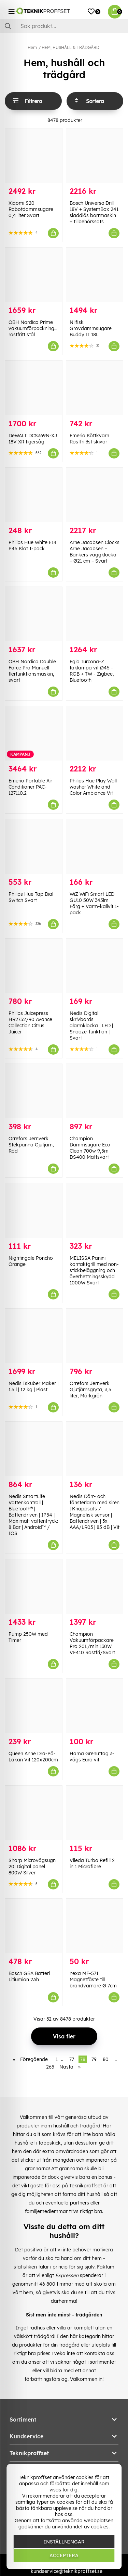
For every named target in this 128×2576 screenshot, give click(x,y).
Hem (32, 47)
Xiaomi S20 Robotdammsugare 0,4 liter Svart (31, 209)
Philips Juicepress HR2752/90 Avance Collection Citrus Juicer (30, 1022)
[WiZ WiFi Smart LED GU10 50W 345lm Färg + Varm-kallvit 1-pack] (94, 846)
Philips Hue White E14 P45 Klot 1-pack (33, 545)
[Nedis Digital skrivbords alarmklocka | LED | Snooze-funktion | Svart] (94, 966)
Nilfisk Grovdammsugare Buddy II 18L (91, 328)
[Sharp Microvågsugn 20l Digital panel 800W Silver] (33, 1813)
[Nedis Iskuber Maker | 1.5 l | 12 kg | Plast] (33, 1336)
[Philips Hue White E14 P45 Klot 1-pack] (33, 495)
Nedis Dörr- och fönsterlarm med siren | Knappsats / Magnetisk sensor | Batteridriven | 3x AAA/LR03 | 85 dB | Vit (94, 1511)
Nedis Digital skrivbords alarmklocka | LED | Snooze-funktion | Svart (91, 1025)
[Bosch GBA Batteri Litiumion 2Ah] (33, 1926)
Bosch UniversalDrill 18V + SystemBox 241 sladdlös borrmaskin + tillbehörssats (94, 212)
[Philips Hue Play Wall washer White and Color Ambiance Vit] (94, 733)
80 (106, 2059)
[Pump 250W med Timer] (33, 1586)
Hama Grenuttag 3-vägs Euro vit (92, 1756)
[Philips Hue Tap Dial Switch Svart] (33, 846)
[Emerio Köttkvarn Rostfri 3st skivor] (94, 388)
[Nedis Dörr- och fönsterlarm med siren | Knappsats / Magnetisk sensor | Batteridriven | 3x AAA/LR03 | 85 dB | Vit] (94, 1449)
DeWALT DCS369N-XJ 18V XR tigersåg (33, 438)
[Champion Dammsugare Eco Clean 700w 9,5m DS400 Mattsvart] (94, 1091)
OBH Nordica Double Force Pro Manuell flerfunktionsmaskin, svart (32, 670)
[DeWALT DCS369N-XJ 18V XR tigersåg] (33, 388)
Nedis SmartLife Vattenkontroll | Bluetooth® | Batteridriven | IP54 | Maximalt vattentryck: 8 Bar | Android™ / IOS (33, 1514)
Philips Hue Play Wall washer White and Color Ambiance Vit (93, 787)
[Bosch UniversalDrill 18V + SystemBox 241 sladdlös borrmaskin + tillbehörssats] (94, 155)
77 (71, 2059)
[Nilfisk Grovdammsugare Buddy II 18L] (94, 275)
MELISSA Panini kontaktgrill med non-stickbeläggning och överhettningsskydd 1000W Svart (94, 1270)
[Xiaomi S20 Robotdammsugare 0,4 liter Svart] (33, 155)
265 (50, 2067)
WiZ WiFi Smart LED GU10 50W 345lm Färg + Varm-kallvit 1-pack (94, 903)
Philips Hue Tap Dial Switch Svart (31, 897)
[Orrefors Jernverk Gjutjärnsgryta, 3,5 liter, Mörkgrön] (94, 1336)
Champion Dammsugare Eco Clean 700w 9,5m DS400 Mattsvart (90, 1147)
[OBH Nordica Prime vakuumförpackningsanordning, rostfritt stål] (33, 275)
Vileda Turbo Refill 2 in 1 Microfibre (92, 1863)
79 (94, 2059)
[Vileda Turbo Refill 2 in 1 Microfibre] (94, 1813)
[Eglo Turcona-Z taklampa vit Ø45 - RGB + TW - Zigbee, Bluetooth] (94, 614)
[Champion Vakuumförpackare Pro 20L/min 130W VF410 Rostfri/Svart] (94, 1586)
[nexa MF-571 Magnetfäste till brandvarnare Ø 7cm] (94, 1926)
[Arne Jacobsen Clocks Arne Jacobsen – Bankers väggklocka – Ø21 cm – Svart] (94, 495)
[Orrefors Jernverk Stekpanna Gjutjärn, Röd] (33, 1091)
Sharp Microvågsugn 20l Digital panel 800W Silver (32, 1866)
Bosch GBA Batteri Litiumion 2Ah (29, 1976)
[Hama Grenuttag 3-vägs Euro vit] (94, 1706)
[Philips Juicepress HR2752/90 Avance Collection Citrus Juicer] (33, 966)
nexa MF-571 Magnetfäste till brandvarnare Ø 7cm (93, 1979)
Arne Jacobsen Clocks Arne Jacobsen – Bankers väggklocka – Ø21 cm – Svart (94, 551)
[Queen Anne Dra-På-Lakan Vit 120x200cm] (33, 1706)
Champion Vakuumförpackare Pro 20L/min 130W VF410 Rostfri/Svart (92, 1643)
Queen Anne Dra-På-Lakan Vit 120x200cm (33, 1756)
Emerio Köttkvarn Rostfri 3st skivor (89, 438)
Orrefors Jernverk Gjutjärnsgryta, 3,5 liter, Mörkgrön (90, 1389)
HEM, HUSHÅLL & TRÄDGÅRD (70, 47)
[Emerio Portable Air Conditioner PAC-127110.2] (33, 733)
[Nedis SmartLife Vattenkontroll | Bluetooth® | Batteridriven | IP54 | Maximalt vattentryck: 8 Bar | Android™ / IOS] (33, 1449)
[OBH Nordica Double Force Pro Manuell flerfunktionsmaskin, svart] (33, 614)
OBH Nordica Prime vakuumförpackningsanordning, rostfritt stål (45, 328)
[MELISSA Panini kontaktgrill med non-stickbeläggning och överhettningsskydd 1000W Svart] (94, 1210)
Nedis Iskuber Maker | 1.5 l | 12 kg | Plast (33, 1386)
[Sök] (64, 26)
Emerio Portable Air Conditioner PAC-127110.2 (30, 787)
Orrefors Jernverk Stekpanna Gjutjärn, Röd (31, 1144)
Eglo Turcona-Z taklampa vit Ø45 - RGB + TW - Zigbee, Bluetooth (92, 670)
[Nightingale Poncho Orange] (33, 1210)
